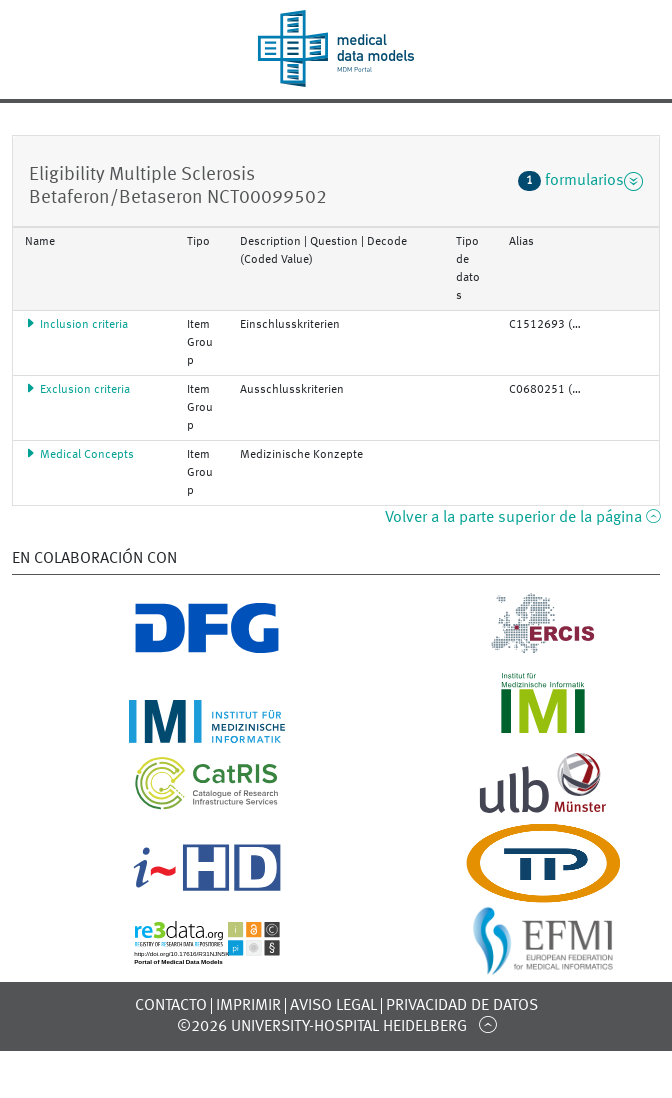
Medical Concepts (79, 455)
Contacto (171, 1006)
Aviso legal (333, 1006)
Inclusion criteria (76, 325)
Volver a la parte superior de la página (522, 518)
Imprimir (248, 1006)
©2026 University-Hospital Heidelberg (322, 1027)
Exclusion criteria (77, 390)
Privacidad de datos (462, 1006)
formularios (580, 181)
